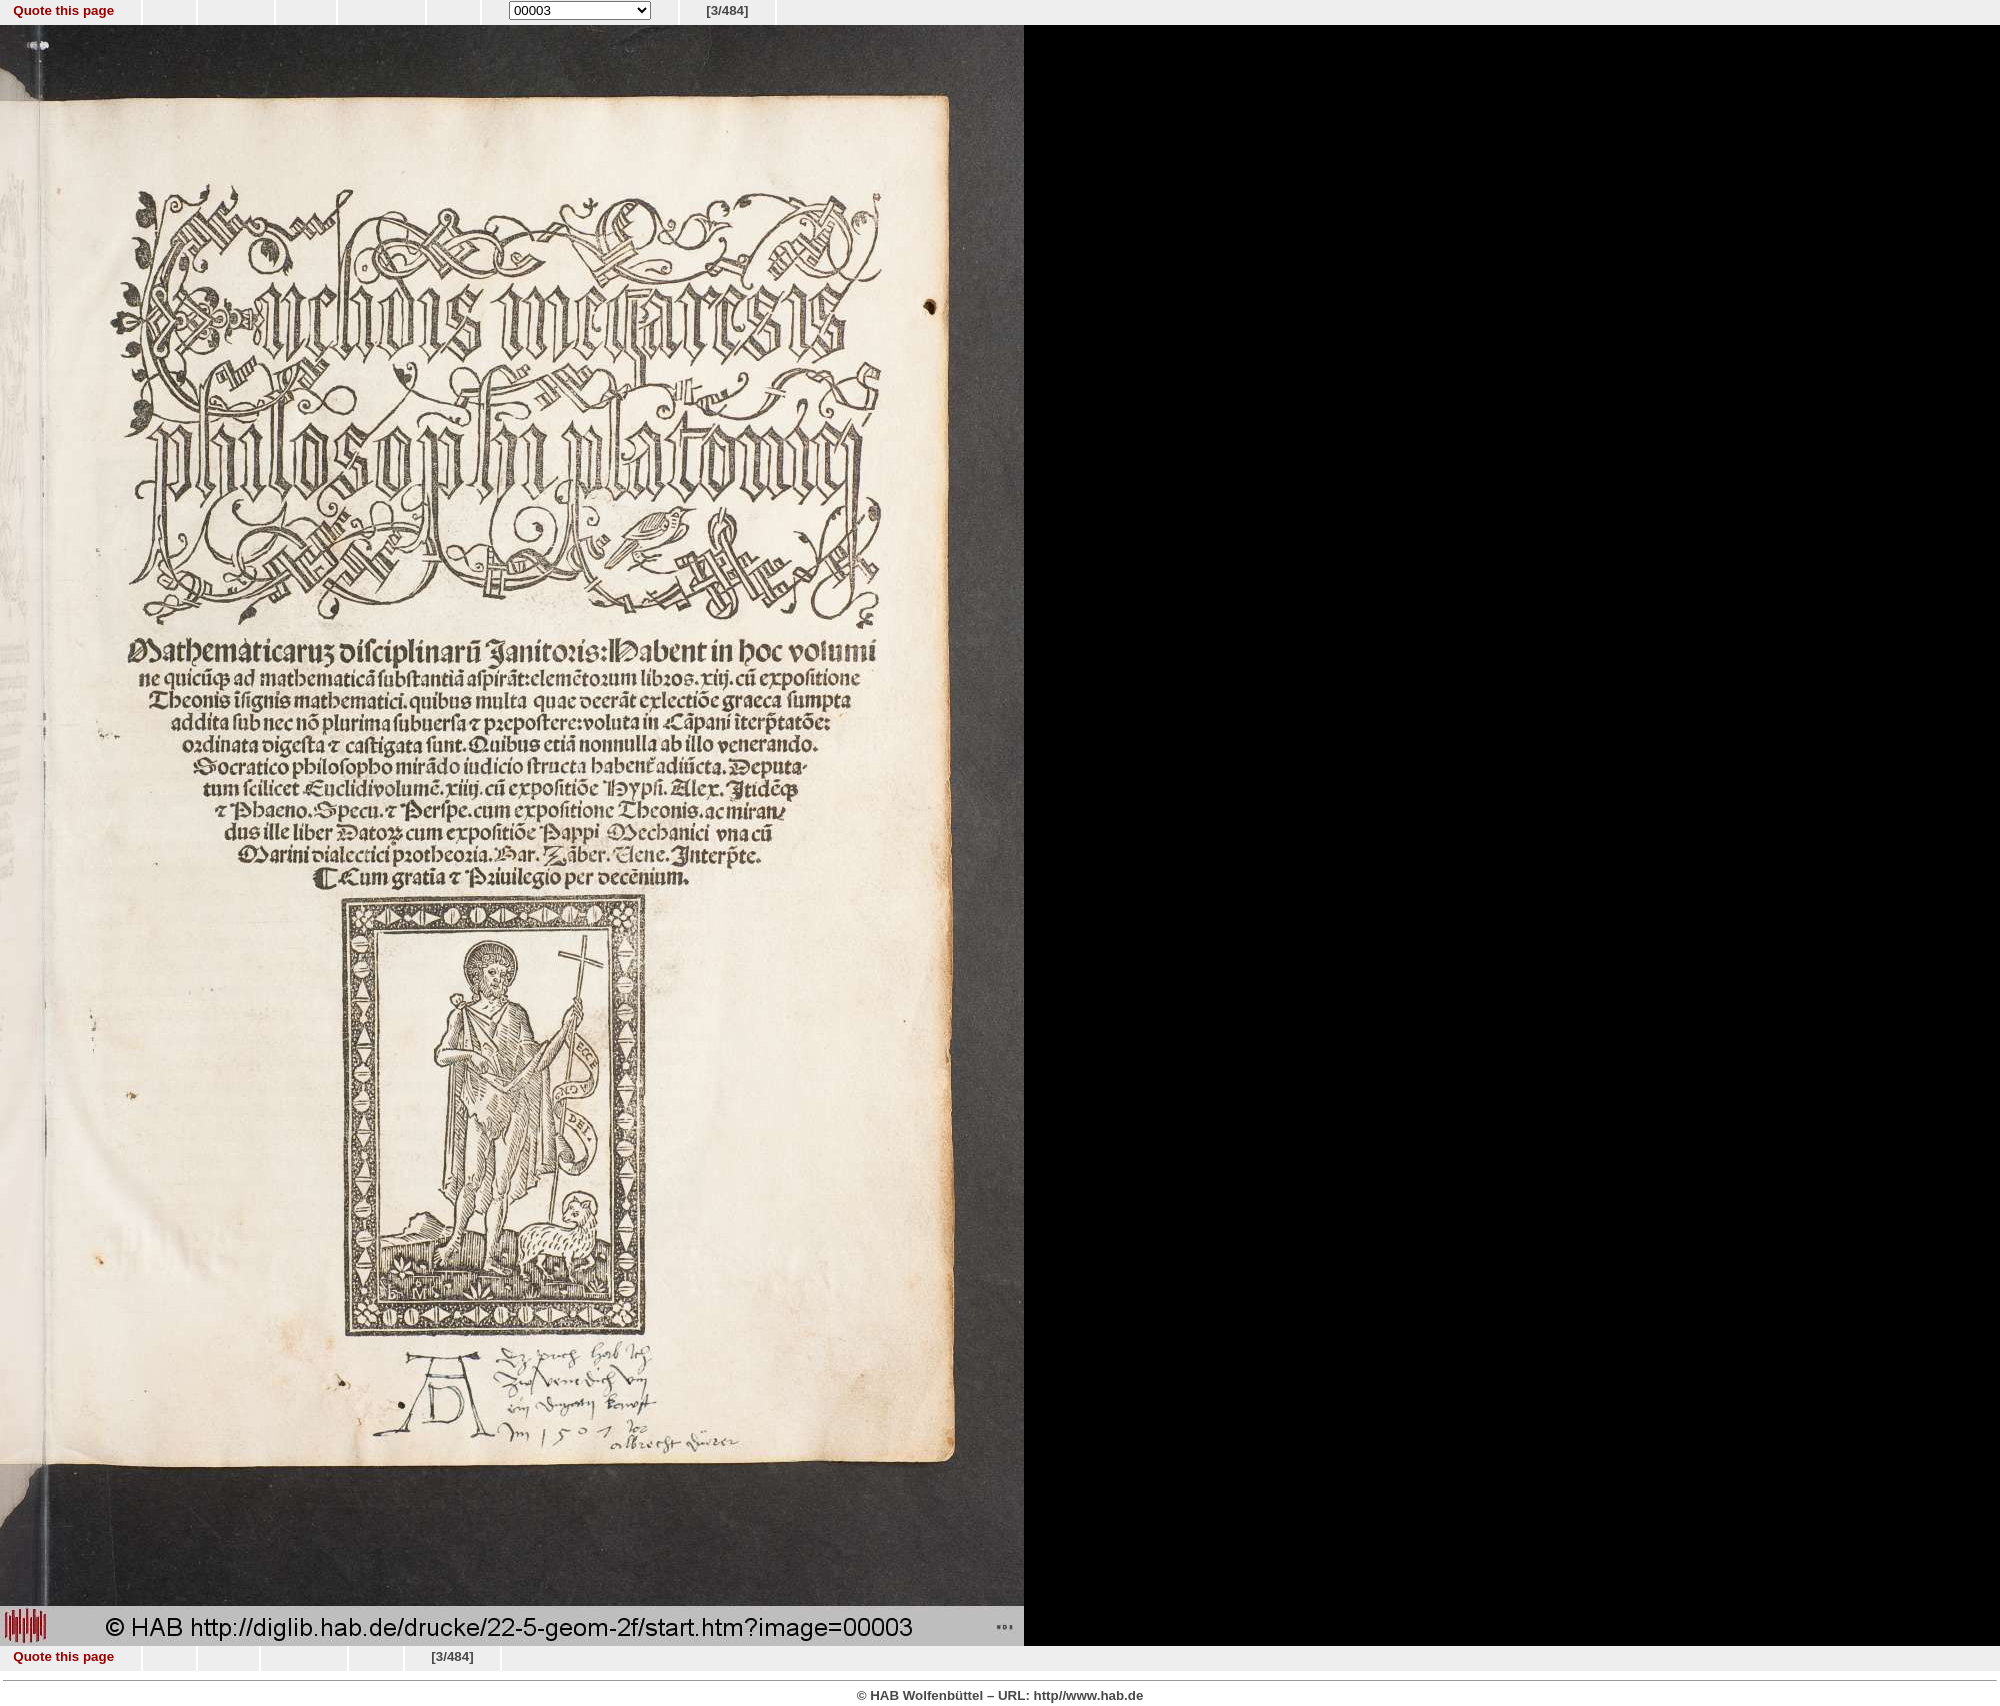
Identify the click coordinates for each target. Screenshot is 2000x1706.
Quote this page (63, 10)
